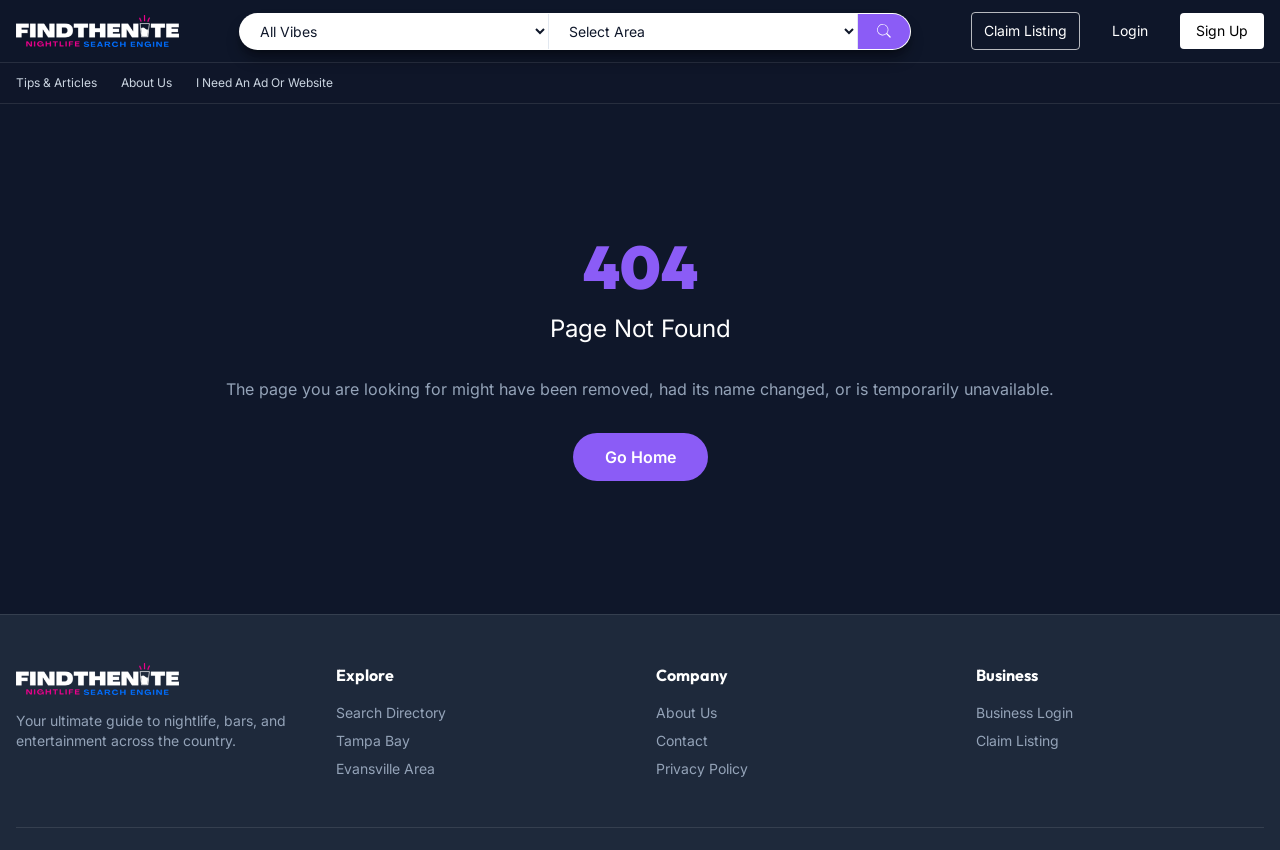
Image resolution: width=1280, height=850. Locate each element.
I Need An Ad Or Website (264, 82)
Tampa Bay (373, 740)
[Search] (884, 31)
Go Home (640, 457)
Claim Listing (1025, 30)
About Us (146, 82)
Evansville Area (385, 768)
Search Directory (391, 712)
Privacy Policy (702, 768)
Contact (682, 740)
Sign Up (1222, 30)
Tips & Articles (56, 82)
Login (1130, 30)
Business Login (1024, 712)
